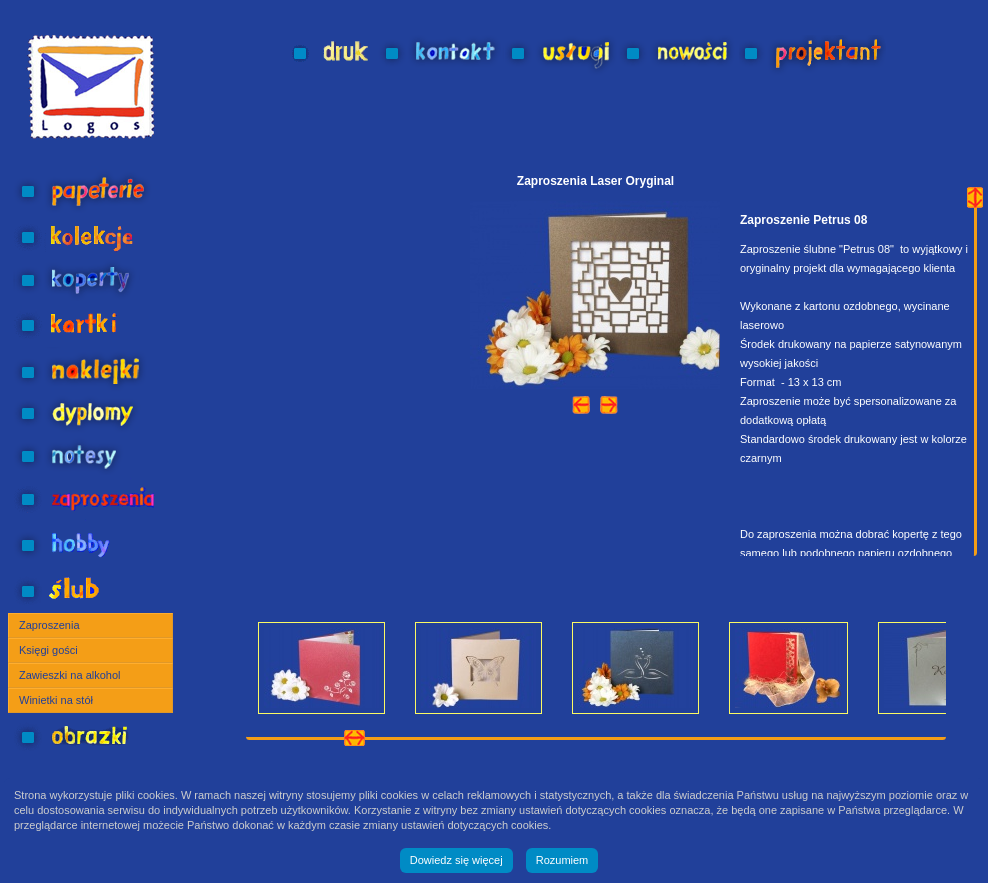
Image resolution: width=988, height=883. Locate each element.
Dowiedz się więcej (456, 860)
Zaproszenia (49, 625)
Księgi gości (48, 650)
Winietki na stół (56, 700)
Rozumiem (562, 860)
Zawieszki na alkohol (70, 675)
